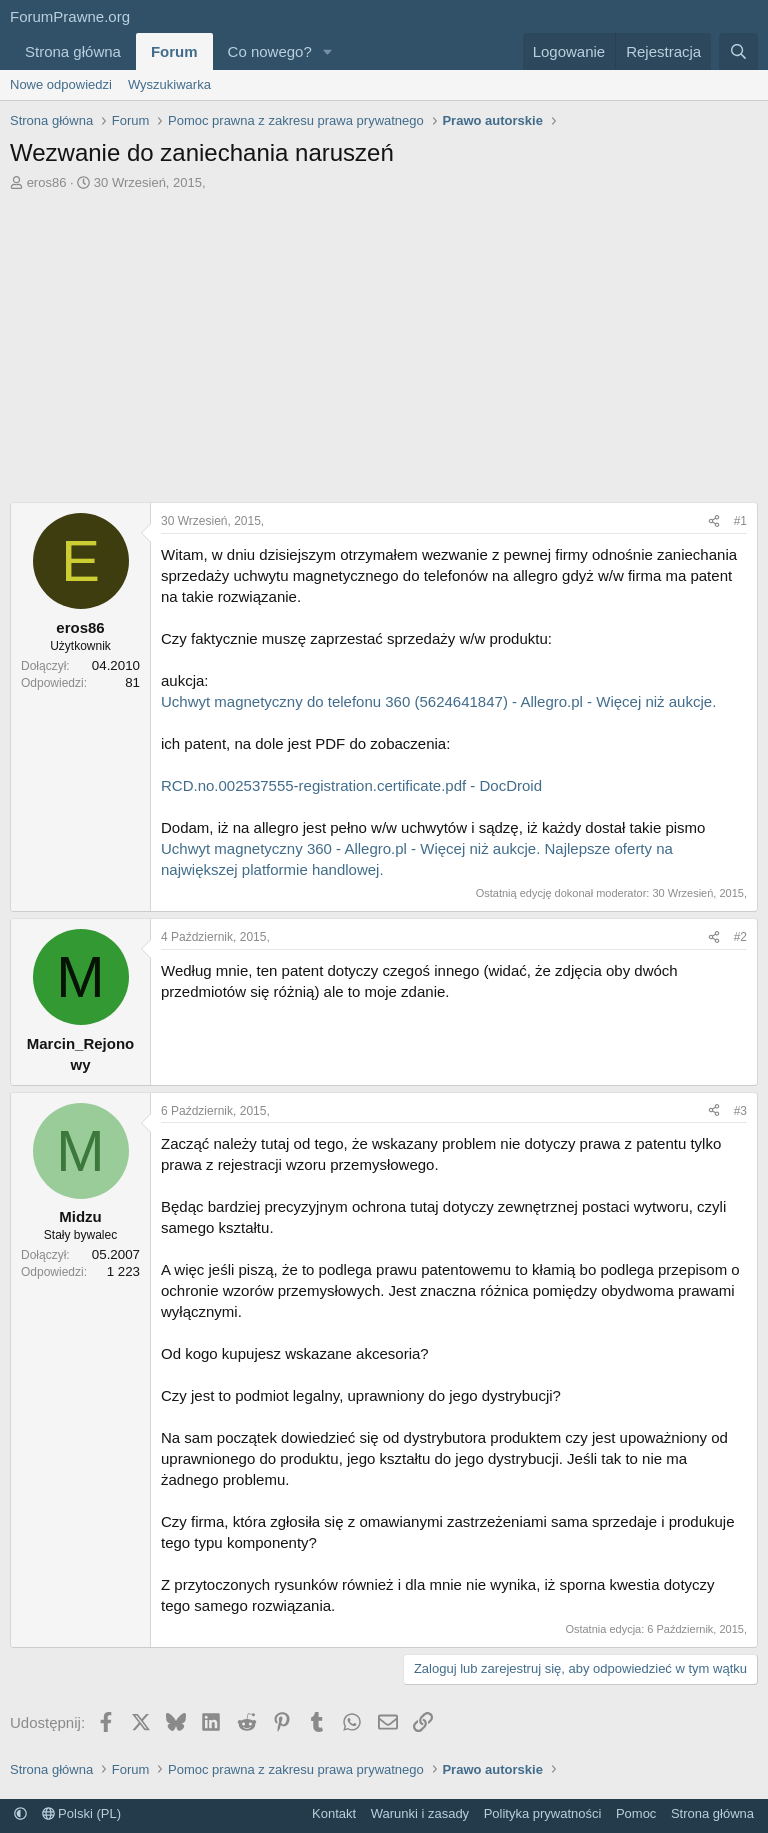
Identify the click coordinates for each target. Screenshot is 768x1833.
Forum (174, 51)
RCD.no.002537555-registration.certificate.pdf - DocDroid (351, 785)
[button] (328, 51)
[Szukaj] (738, 51)
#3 (740, 1111)
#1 (740, 521)
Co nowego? (270, 51)
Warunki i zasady (420, 1813)
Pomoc (636, 1813)
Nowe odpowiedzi (61, 84)
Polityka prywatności (543, 1813)
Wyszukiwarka (169, 84)
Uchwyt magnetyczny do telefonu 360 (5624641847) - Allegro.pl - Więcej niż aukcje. (438, 701)
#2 (740, 937)
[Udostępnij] (714, 521)
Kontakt (334, 1813)
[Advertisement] (384, 352)
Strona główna (73, 51)
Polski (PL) (81, 1813)
